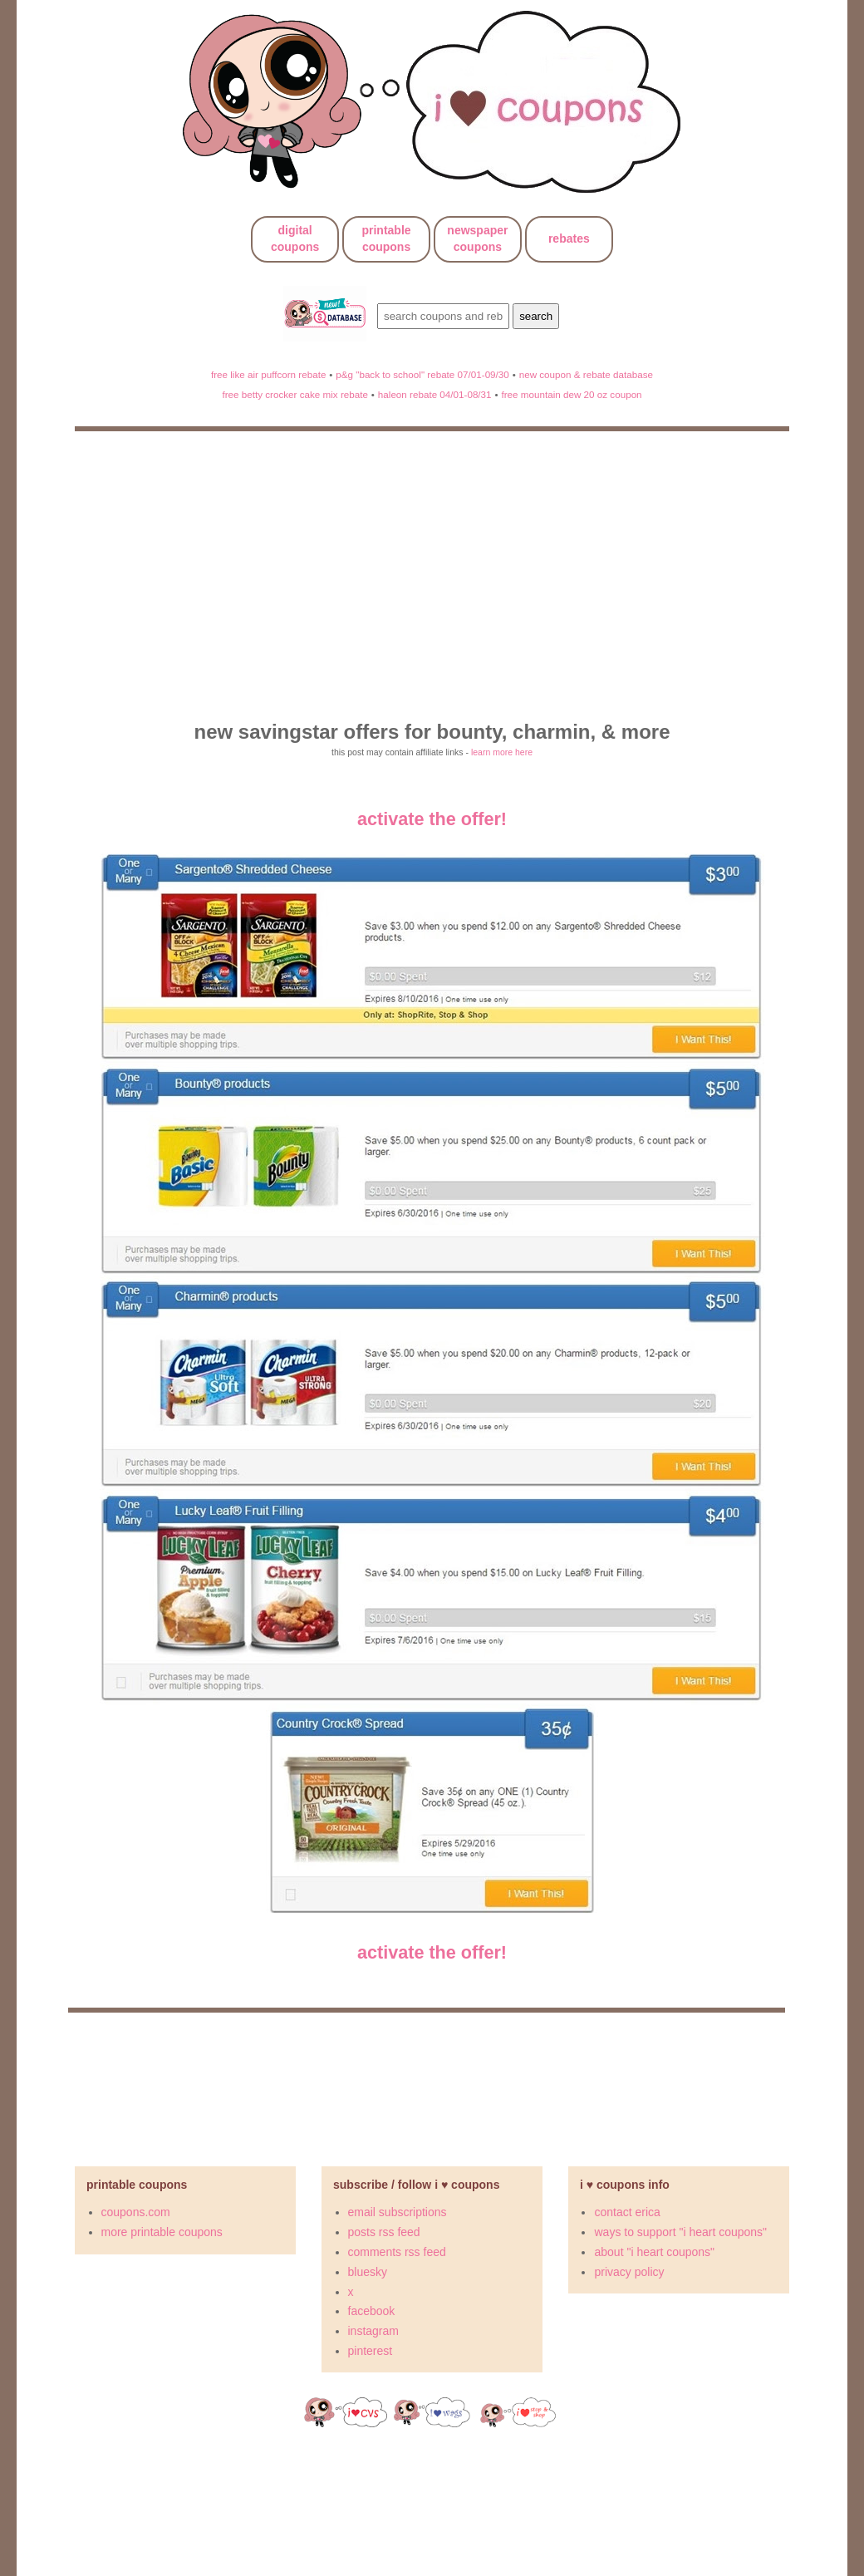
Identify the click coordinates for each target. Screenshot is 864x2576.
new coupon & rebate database (586, 374)
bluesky (367, 2272)
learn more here (502, 752)
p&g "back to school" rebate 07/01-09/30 (422, 374)
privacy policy (629, 2272)
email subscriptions (397, 2212)
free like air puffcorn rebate (268, 374)
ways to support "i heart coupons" (680, 2232)
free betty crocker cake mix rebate (295, 394)
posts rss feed (384, 2232)
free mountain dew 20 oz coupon (571, 394)
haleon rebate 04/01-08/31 (435, 394)
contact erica (627, 2212)
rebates (569, 238)
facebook (371, 2311)
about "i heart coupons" (654, 2252)
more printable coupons (162, 2232)
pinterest (370, 2350)
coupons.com (135, 2212)
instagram (373, 2331)
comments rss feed (397, 2252)
